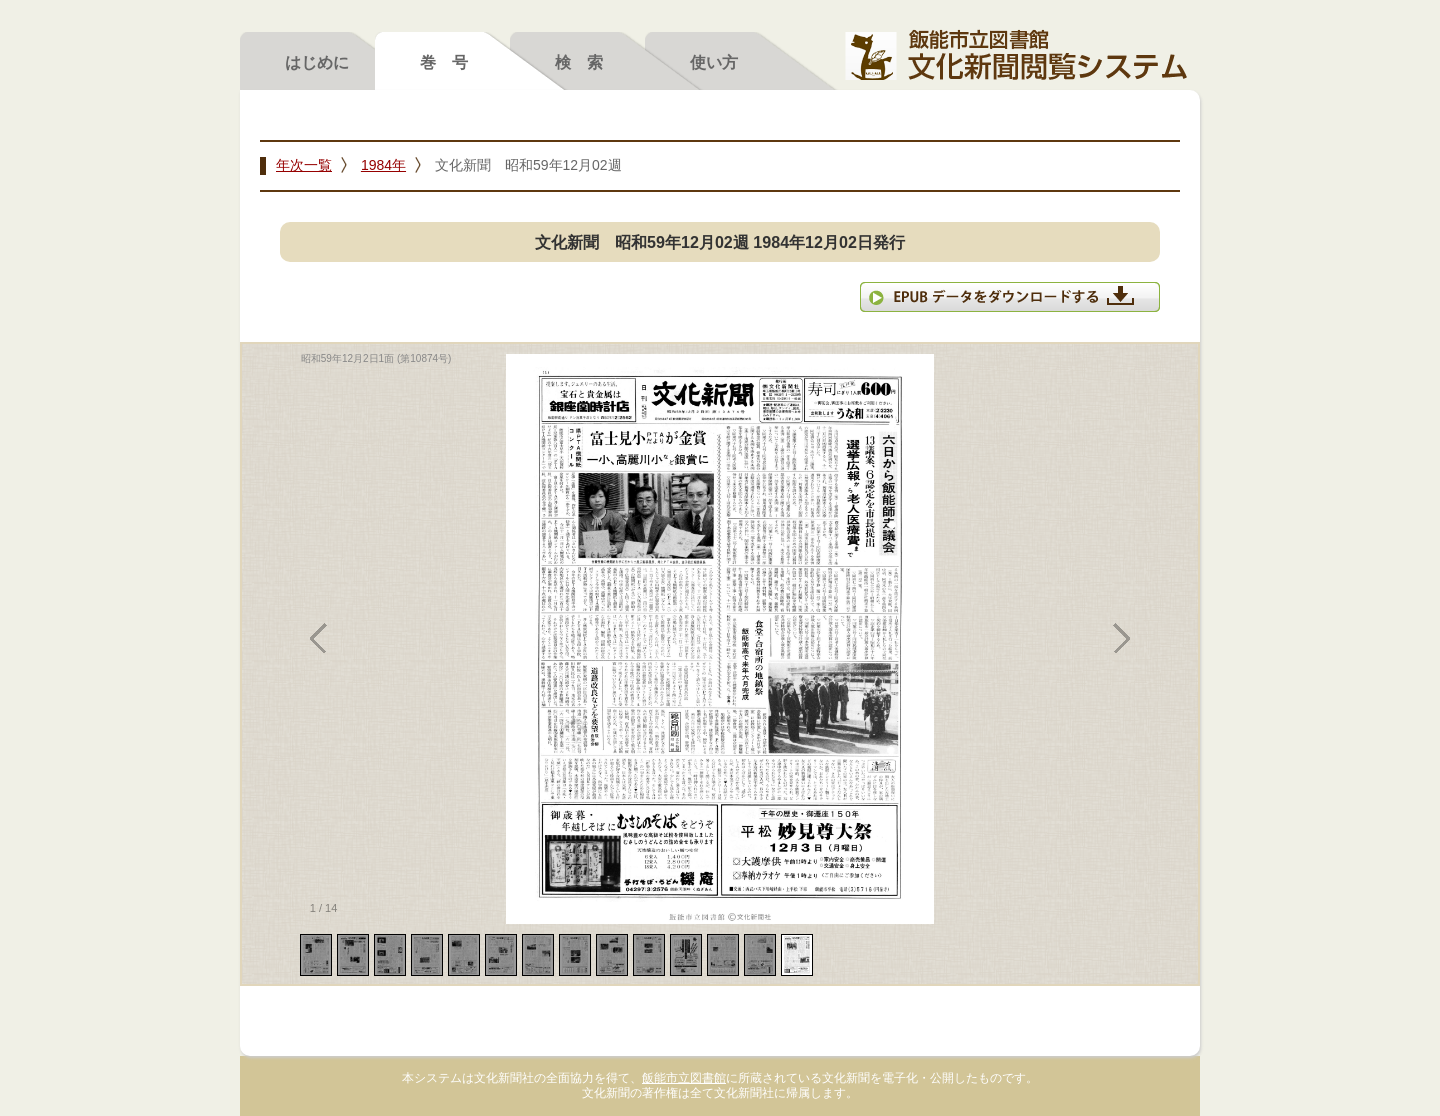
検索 (587, 62)
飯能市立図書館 (684, 1077)
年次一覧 (304, 165)
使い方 (714, 62)
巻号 (452, 62)
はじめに (317, 62)
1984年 (383, 165)
